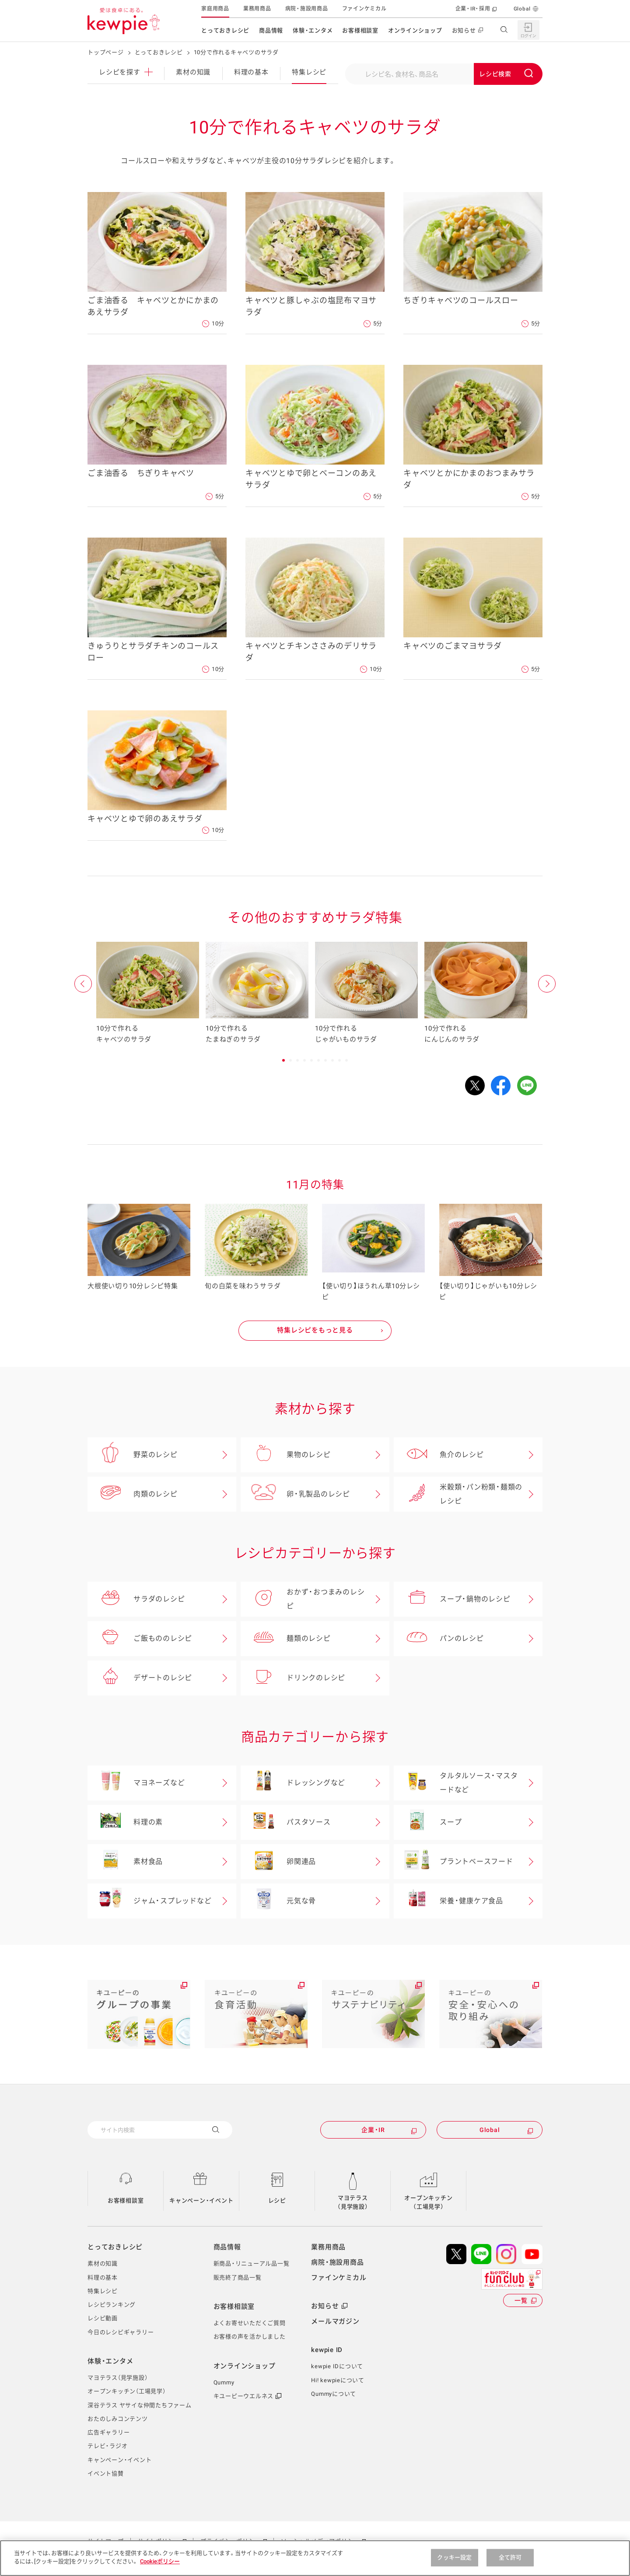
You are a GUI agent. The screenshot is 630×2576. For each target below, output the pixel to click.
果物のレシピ (286, 1454)
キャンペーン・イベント (201, 2200)
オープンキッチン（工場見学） (428, 2202)
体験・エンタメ (312, 30)
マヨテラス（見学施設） (352, 2202)
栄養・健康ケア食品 (448, 1901)
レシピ (126, 72)
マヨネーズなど (136, 1782)
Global (522, 9)
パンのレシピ (439, 1638)
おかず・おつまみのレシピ (302, 1599)
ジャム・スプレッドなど (149, 1901)
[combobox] (443, 74)
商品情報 (271, 30)
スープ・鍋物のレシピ (452, 1599)
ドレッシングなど (293, 1782)
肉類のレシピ (133, 1494)
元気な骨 (278, 1901)
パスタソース (286, 1822)
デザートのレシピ (140, 1677)
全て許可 (510, 2557)
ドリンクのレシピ (293, 1677)
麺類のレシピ (286, 1638)
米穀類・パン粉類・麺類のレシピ (458, 1494)
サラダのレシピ (136, 1599)
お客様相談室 (360, 30)
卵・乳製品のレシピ (295, 1494)
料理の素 (125, 1822)
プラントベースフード (453, 1861)
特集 (309, 72)
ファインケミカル (364, 9)
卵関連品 (278, 1861)
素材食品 (125, 1861)
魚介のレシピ (439, 1454)
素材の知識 (193, 72)
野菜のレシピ (133, 1454)
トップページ (106, 52)
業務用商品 (257, 9)
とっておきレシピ (225, 30)
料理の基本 (251, 72)
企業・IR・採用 (472, 9)
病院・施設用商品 (306, 9)
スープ (428, 1822)
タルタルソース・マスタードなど (456, 1782)
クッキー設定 (454, 2557)
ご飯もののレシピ (140, 1638)
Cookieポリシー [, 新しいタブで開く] (160, 2561)
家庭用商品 (215, 9)
